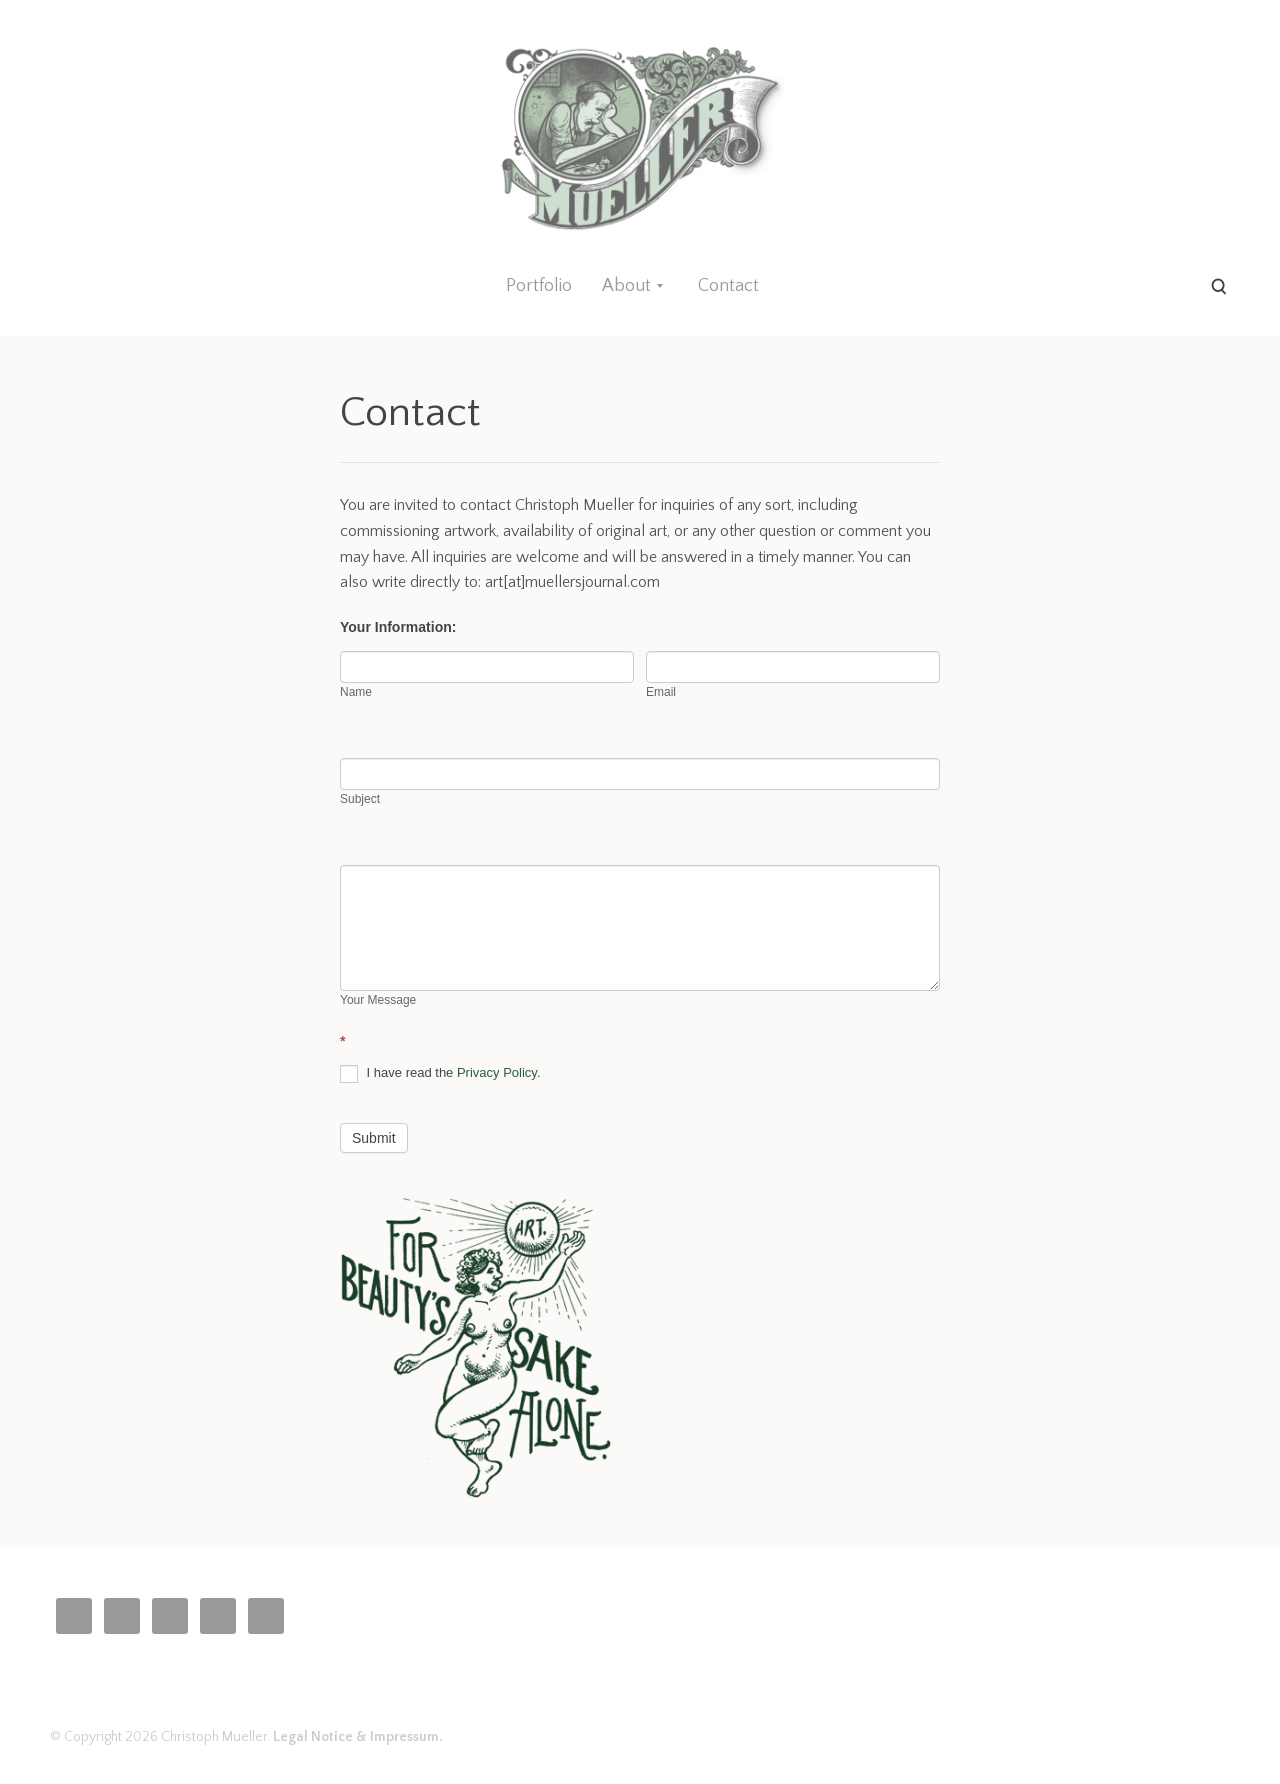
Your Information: (401, 627)
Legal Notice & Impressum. (358, 1737)
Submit (374, 1138)
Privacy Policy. (499, 1073)
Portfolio (539, 286)
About (626, 286)
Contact (728, 286)
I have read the (440, 1074)
